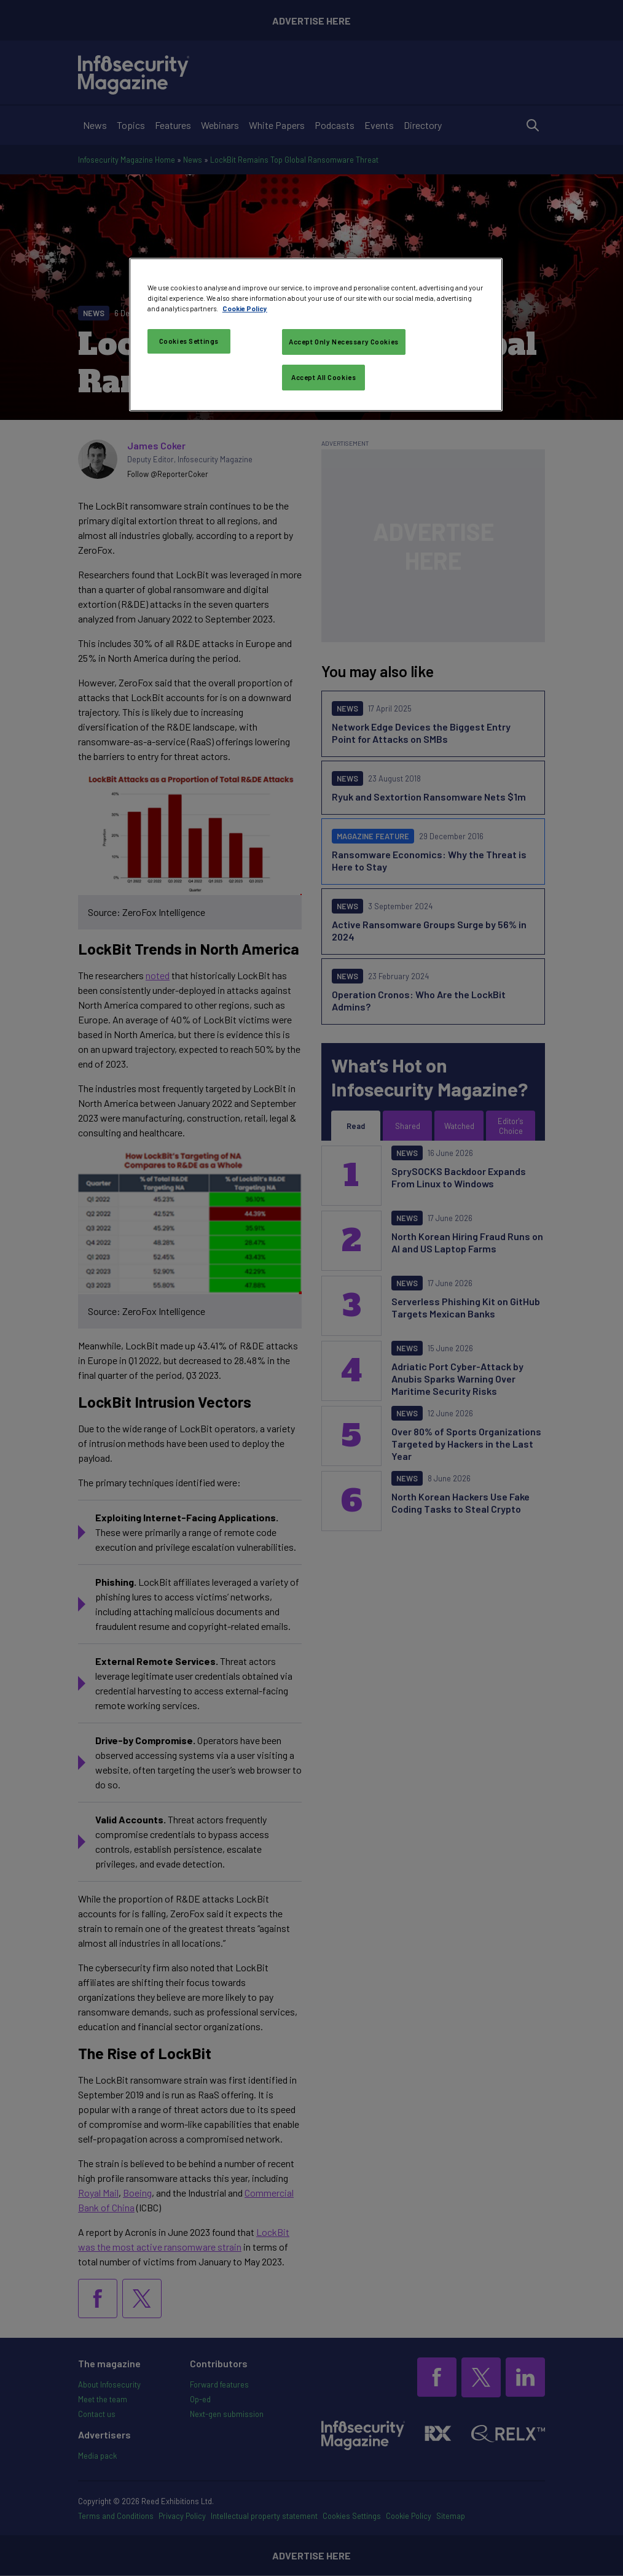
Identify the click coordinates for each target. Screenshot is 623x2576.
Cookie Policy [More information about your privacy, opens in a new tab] (244, 308)
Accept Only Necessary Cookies (344, 342)
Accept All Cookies (323, 377)
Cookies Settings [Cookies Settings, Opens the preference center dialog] (189, 341)
